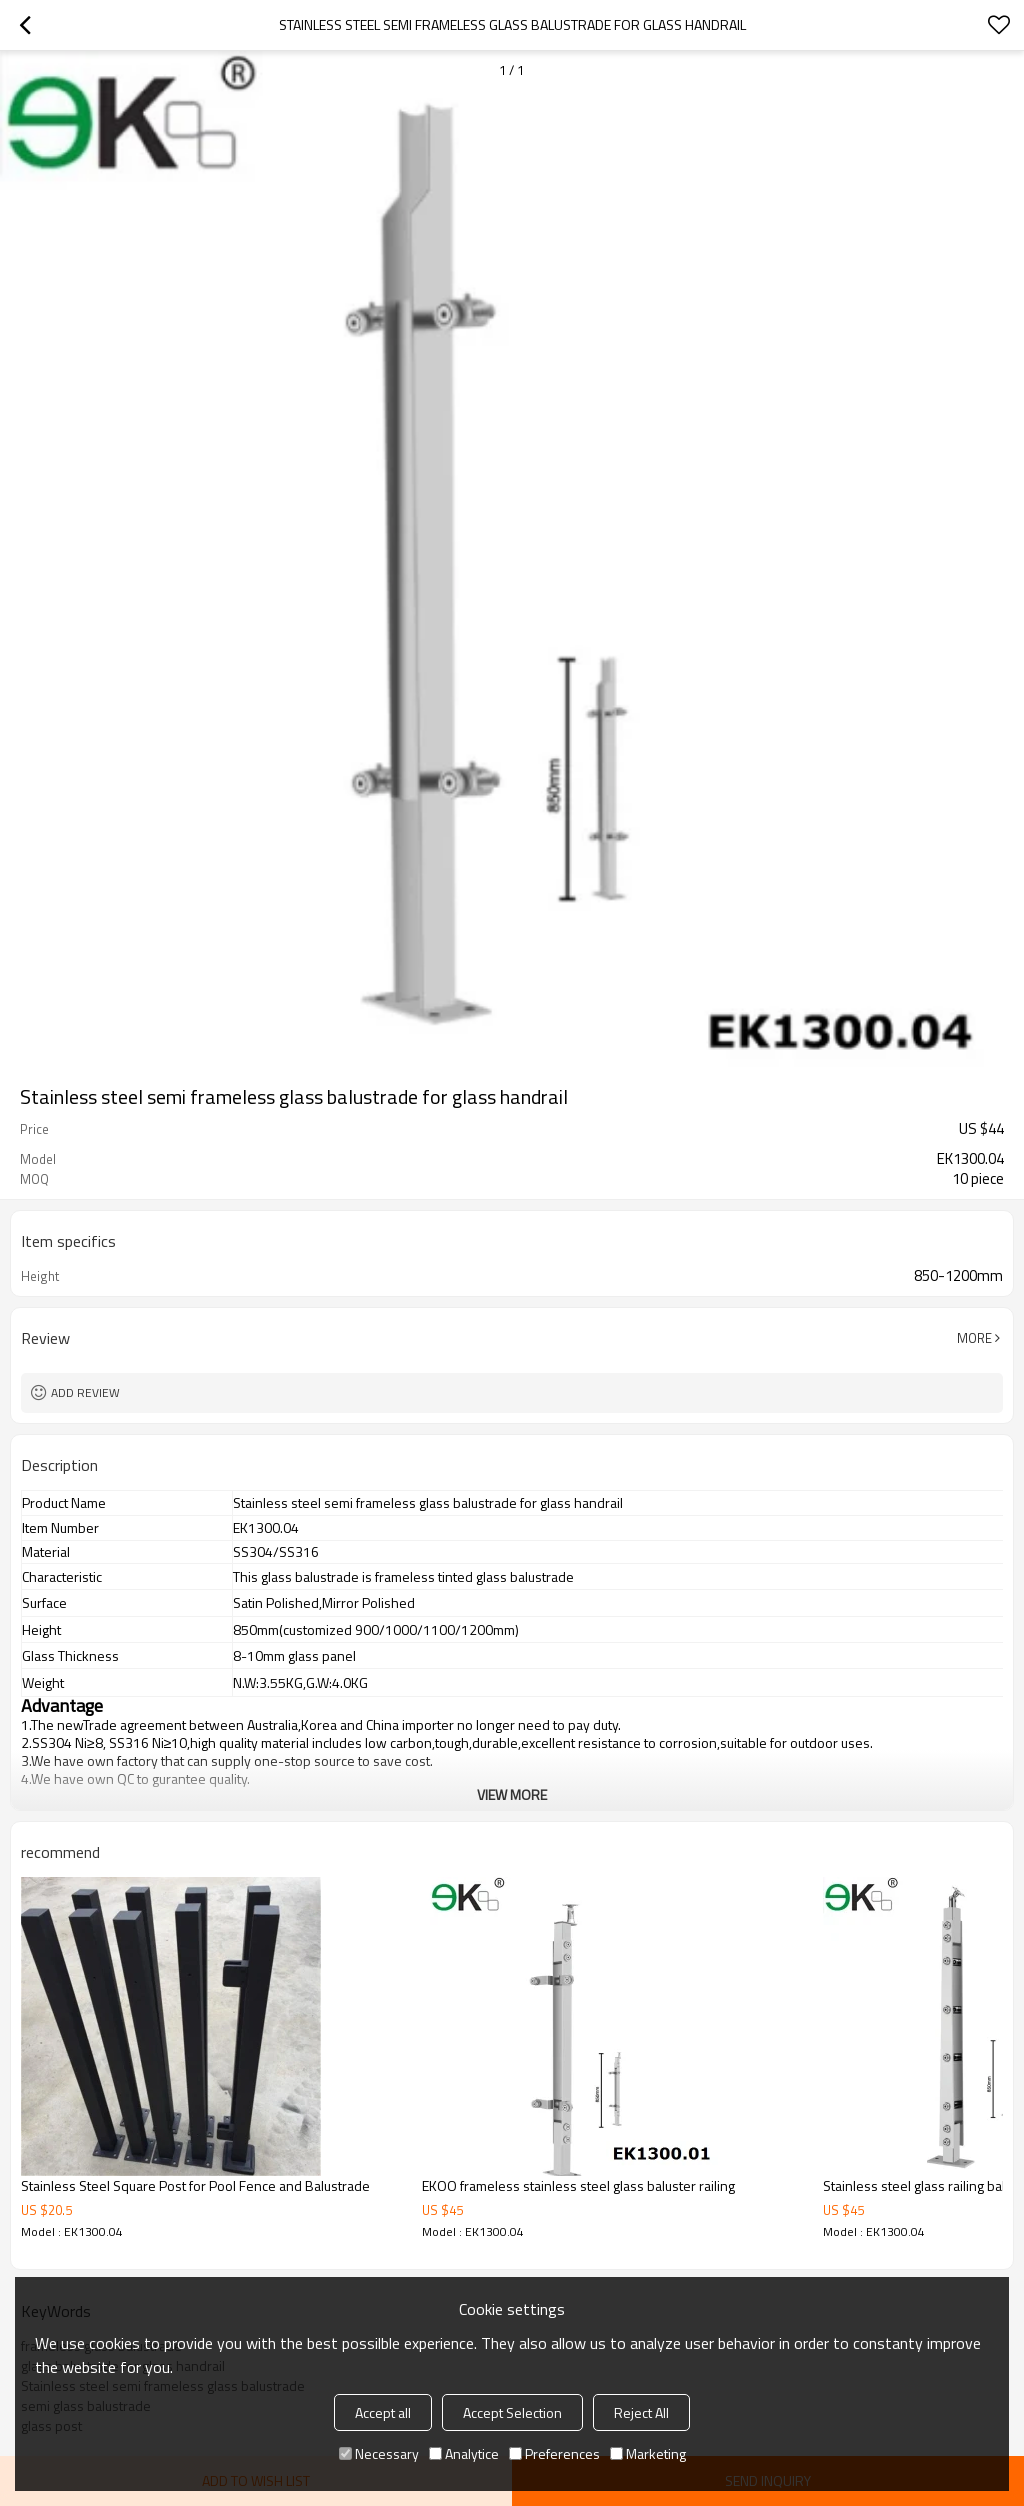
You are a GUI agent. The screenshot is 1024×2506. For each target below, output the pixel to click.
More (974, 1338)
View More (512, 1794)
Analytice (464, 2453)
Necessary (379, 2453)
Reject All (641, 2412)
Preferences (554, 2453)
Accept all (383, 2412)
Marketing (648, 2453)
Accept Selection (512, 2412)
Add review (85, 1392)
